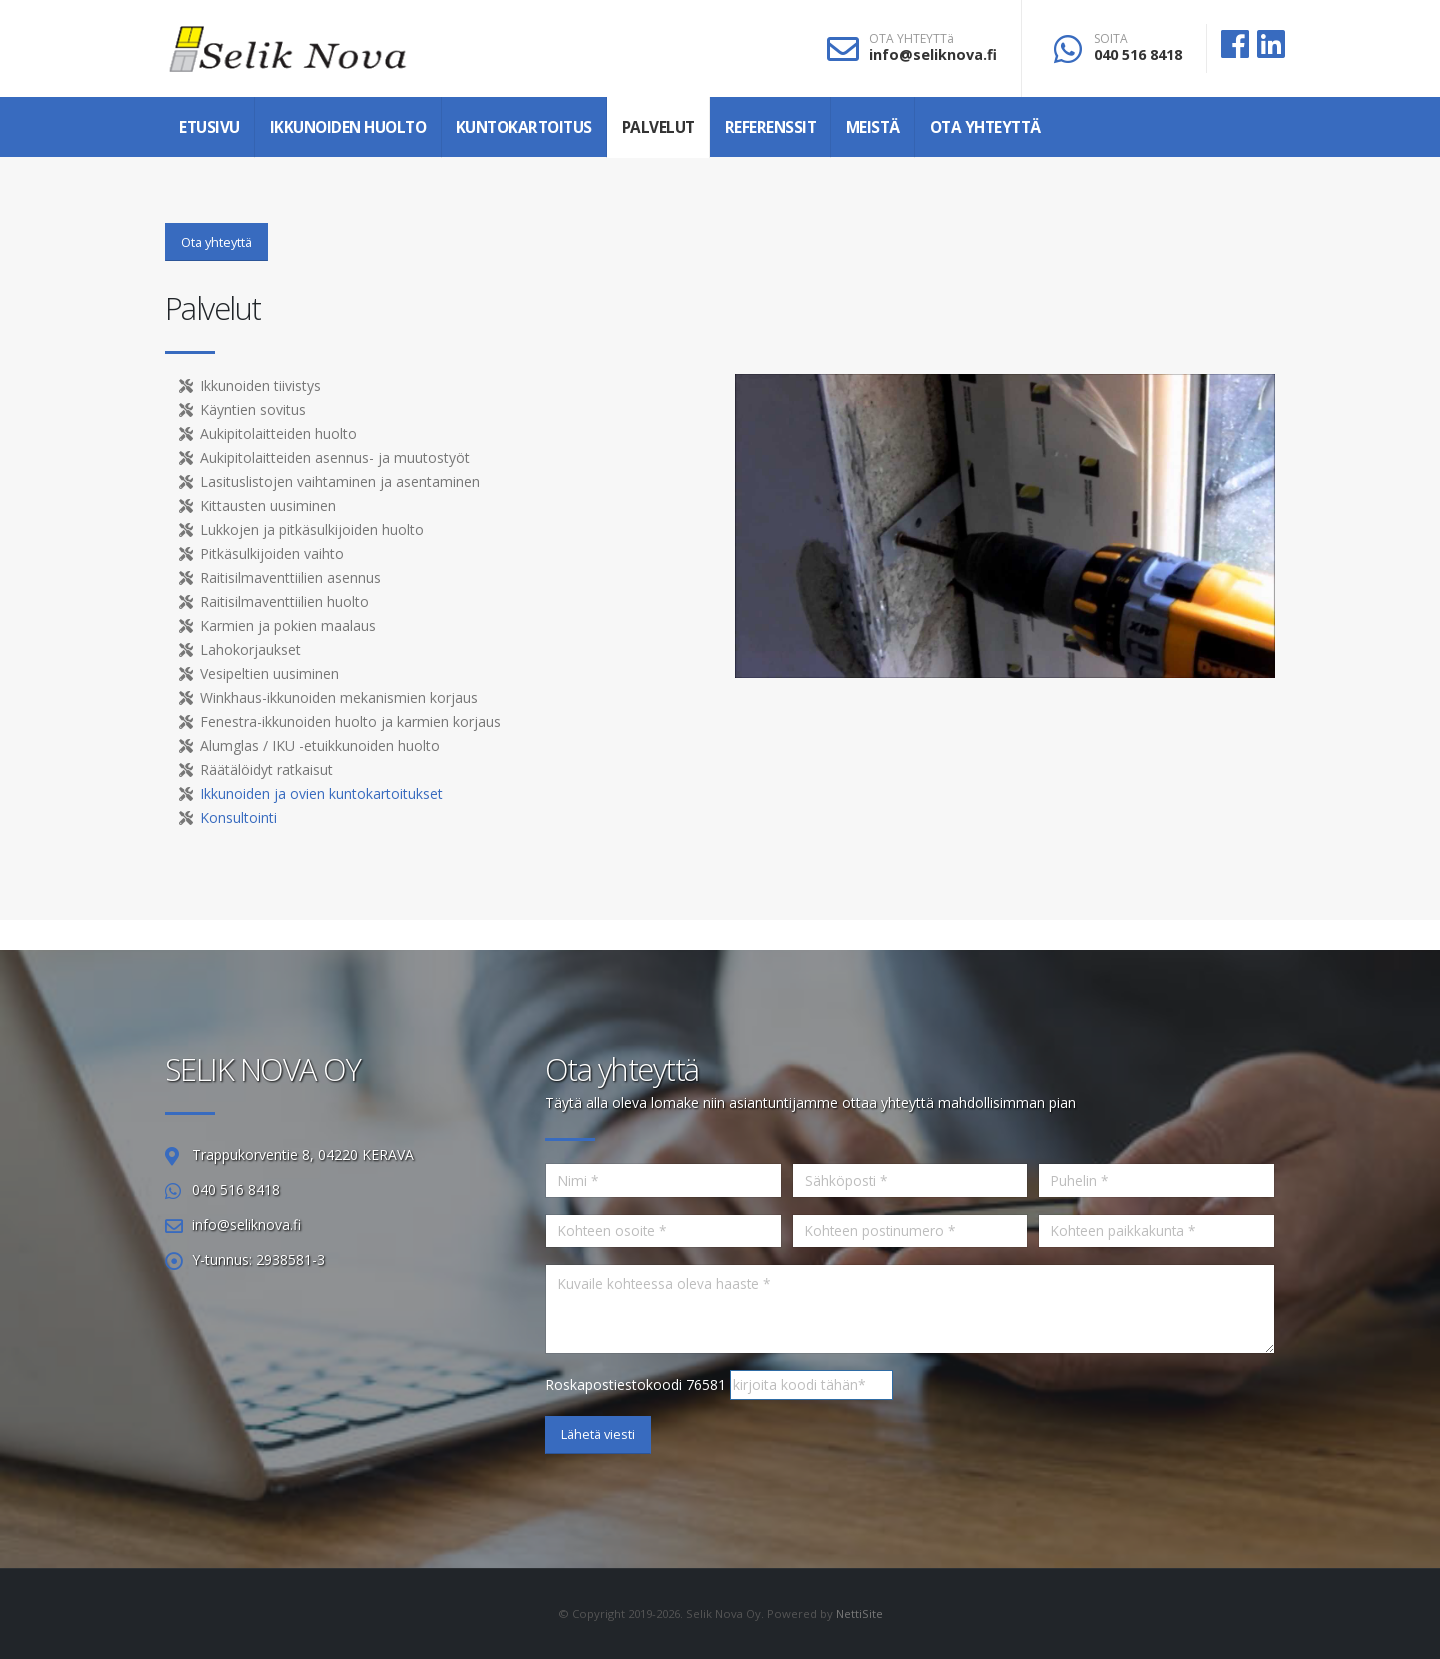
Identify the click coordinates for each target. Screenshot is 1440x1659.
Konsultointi (238, 817)
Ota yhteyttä (985, 127)
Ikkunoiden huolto (348, 127)
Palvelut (658, 127)
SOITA (1111, 39)
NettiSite (859, 1613)
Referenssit (771, 127)
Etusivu (209, 127)
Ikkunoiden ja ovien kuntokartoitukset (321, 793)
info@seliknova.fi (933, 54)
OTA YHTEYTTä (911, 39)
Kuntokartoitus (524, 127)
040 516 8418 (1138, 54)
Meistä (873, 127)
